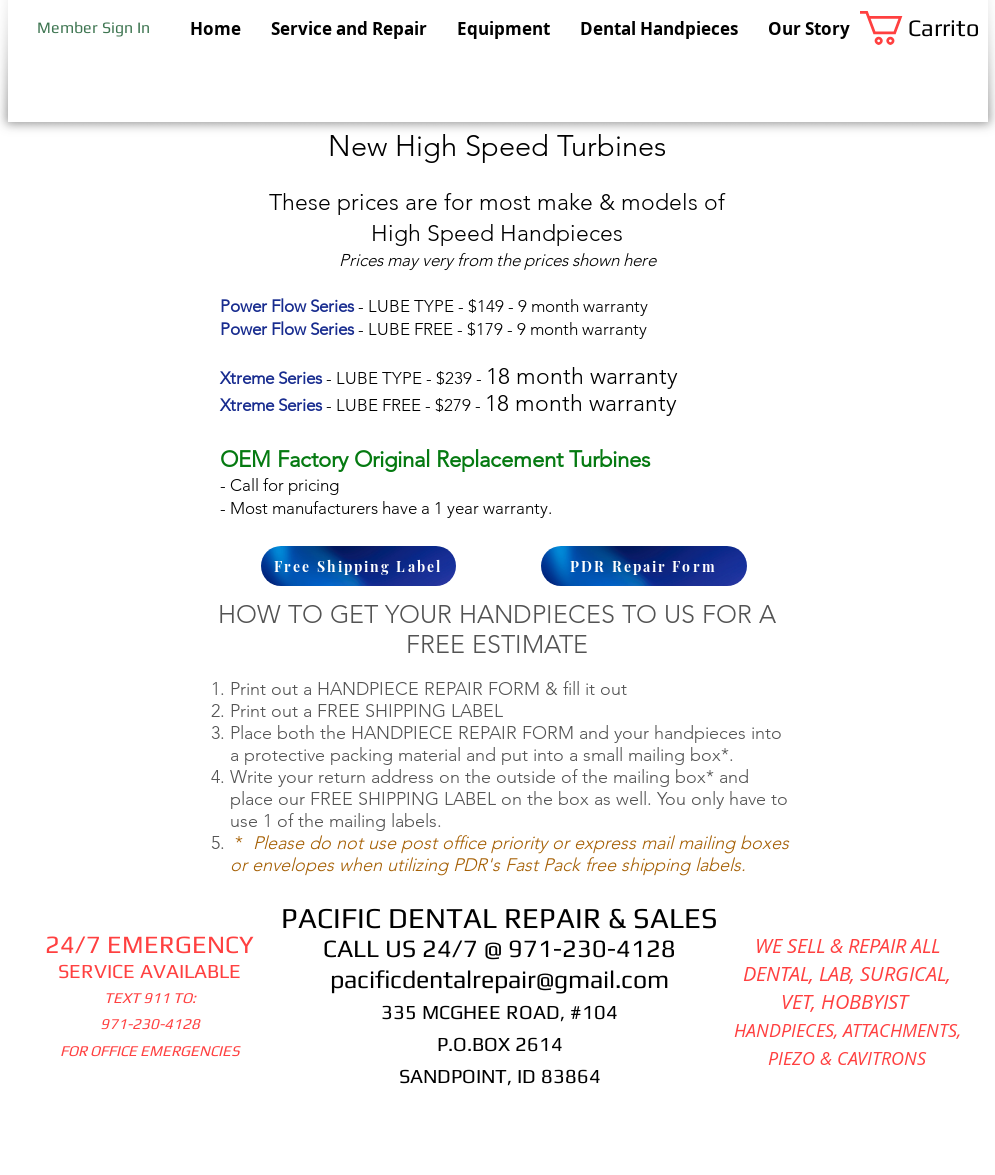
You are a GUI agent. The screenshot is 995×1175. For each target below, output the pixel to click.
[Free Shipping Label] (358, 566)
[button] (924, 28)
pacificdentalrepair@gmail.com (499, 979)
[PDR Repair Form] (644, 566)
